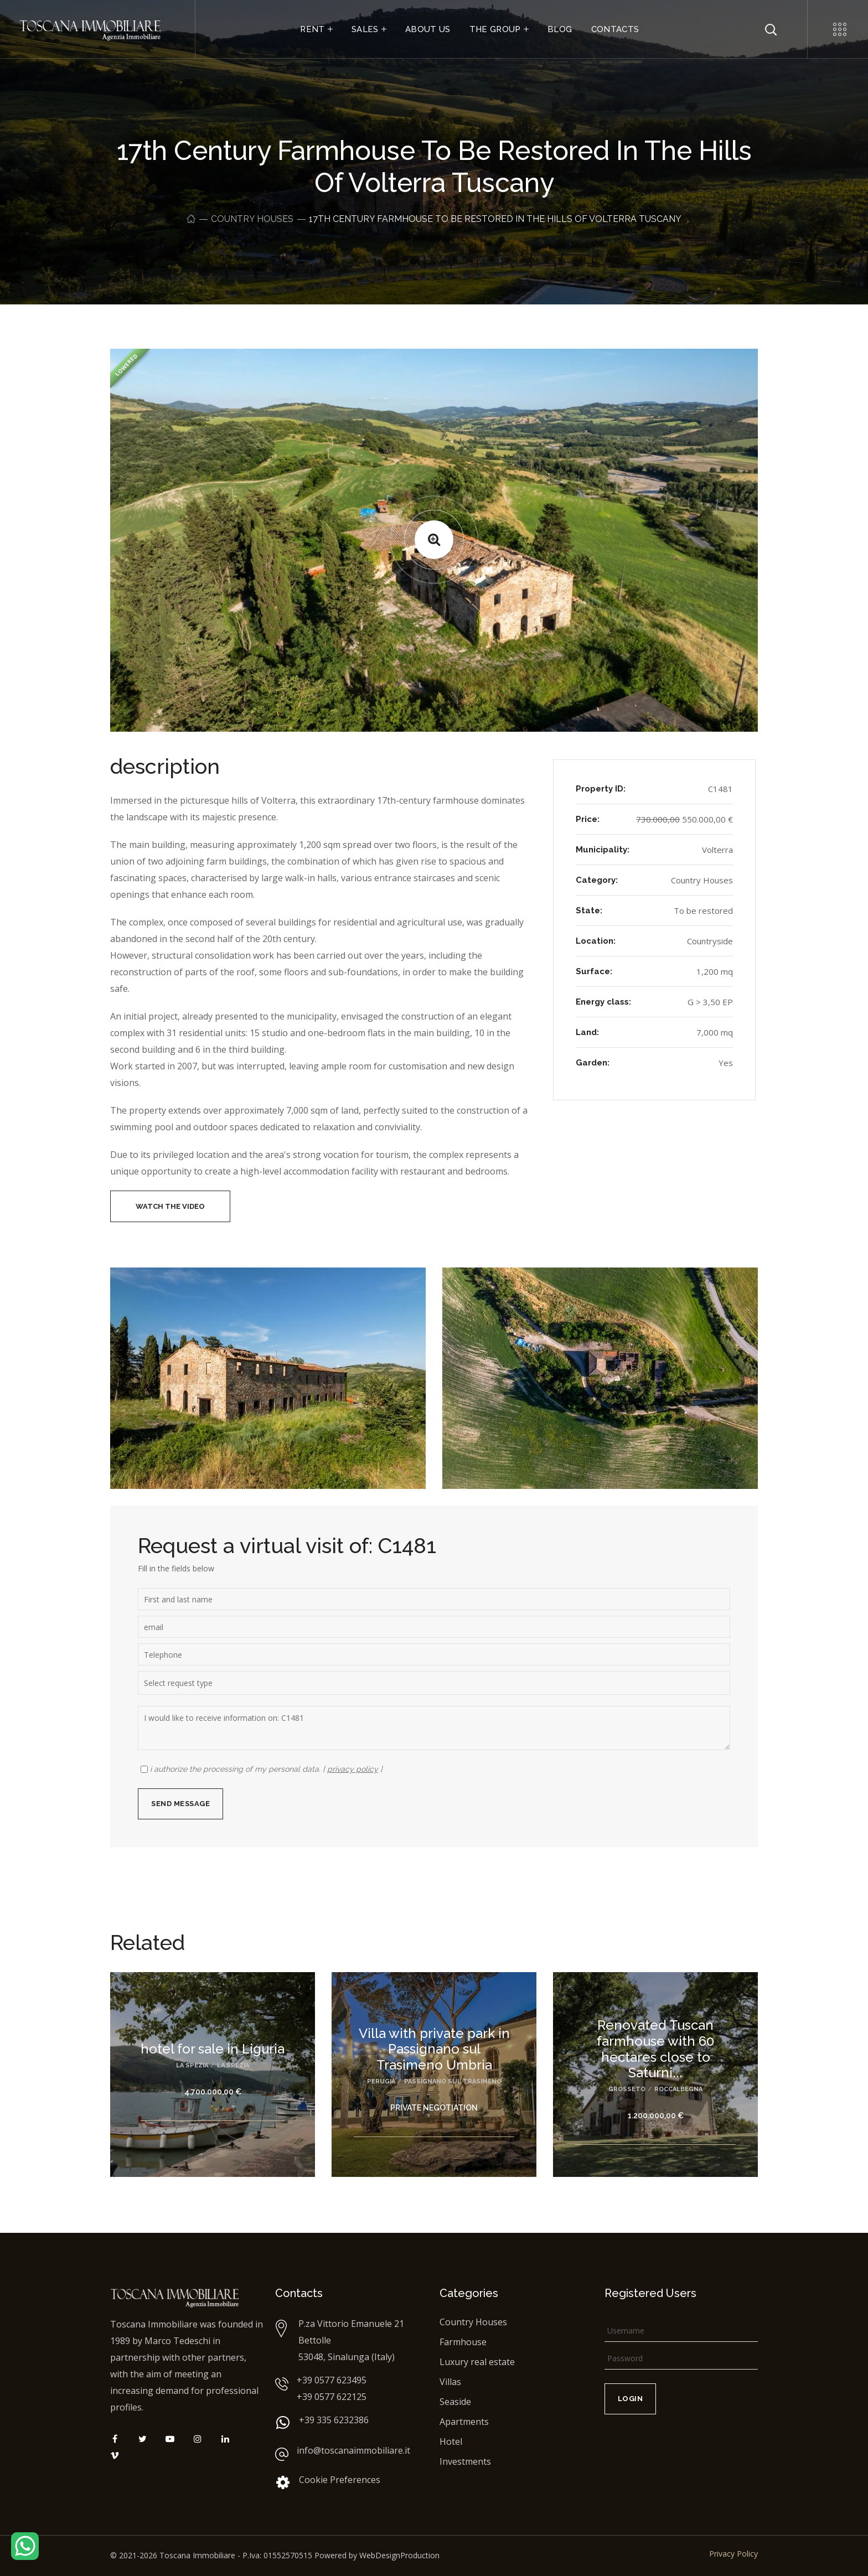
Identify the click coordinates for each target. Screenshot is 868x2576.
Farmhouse (463, 2342)
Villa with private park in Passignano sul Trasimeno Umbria (434, 2049)
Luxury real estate (477, 2362)
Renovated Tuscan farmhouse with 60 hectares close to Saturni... (655, 2049)
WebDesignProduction (399, 2555)
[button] (170, 1206)
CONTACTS (615, 29)
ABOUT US (428, 29)
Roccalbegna (678, 2089)
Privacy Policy (733, 2553)
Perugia (381, 2081)
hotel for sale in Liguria (213, 2049)
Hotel (451, 2441)
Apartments (464, 2421)
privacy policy (352, 1769)
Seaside (455, 2402)
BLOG (559, 29)
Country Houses (252, 219)
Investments (465, 2461)
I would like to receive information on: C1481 (434, 1728)
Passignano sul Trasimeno (453, 2081)
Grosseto (626, 2089)
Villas (450, 2382)
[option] (212, 2083)
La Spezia (192, 2065)
